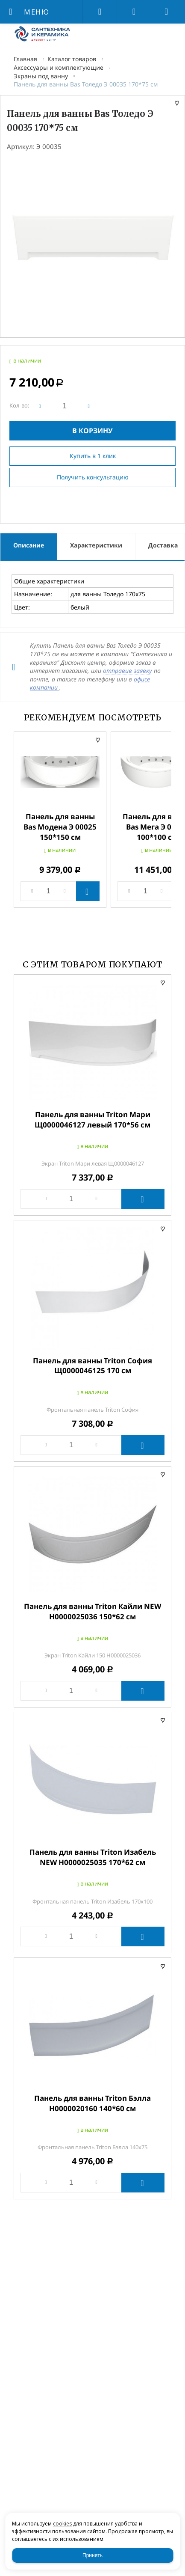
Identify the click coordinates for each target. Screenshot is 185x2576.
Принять (92, 2555)
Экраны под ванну (41, 76)
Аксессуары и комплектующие (58, 67)
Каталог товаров (71, 59)
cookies (62, 2523)
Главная (25, 59)
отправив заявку (127, 670)
